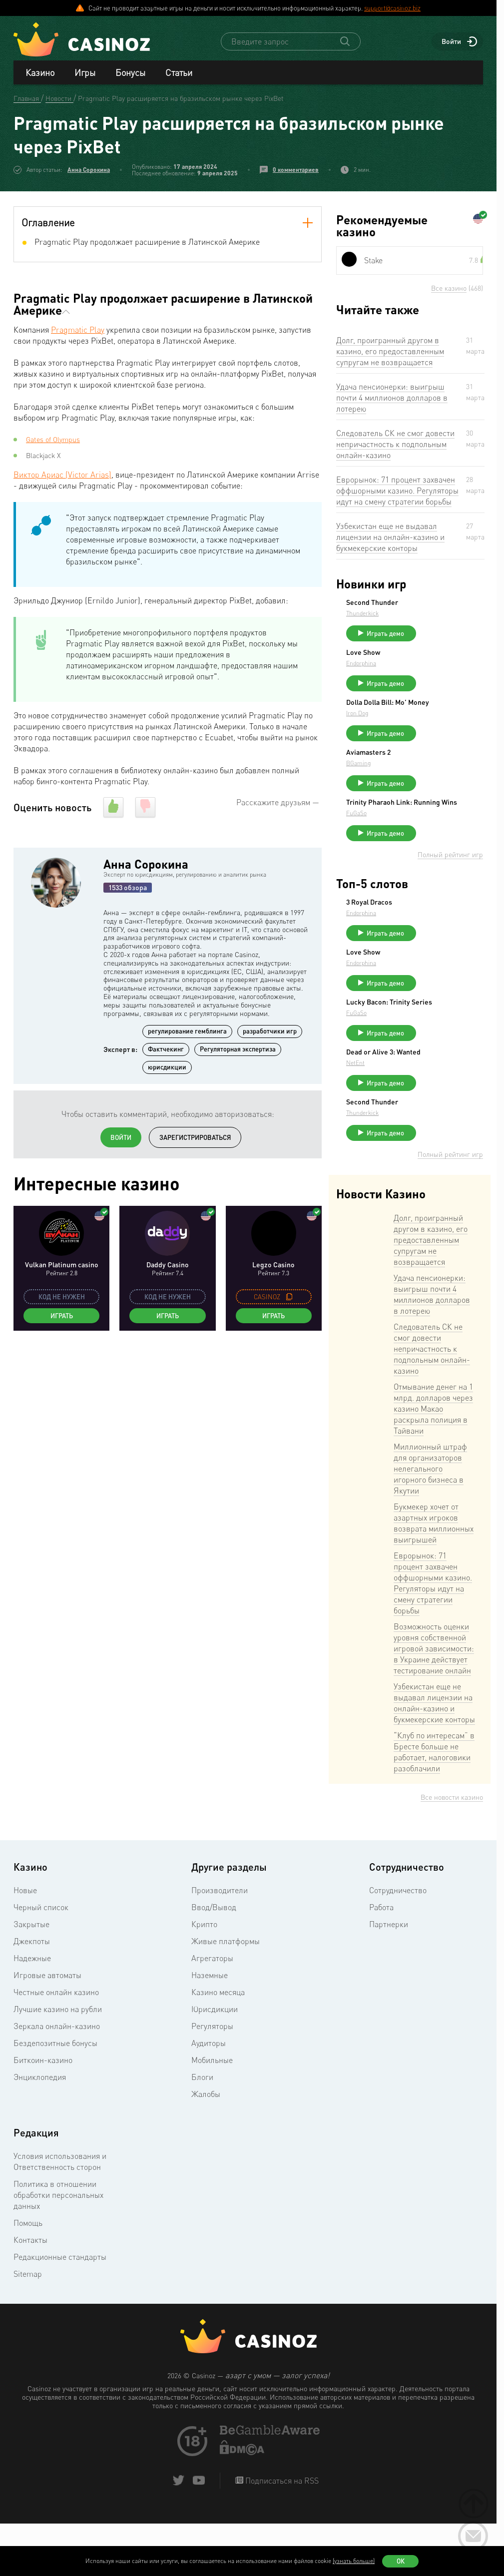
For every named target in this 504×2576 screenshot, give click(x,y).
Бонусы (130, 72)
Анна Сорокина (88, 170)
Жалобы (205, 2149)
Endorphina (436, 668)
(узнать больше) (354, 2561)
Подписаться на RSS (281, 2536)
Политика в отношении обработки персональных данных (58, 2250)
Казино (39, 72)
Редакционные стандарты (59, 2312)
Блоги (202, 2132)
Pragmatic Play (77, 330)
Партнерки (388, 1980)
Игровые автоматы (47, 2031)
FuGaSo (431, 841)
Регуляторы (212, 2081)
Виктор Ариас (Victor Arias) (62, 475)
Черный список (40, 1963)
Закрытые (31, 1980)
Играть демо (460, 634)
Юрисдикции (214, 2064)
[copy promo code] (289, 1297)
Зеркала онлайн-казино (56, 2081)
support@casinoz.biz (392, 8)
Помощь (27, 2278)
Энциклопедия (39, 2132)
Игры (84, 72)
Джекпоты (31, 1997)
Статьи (178, 72)
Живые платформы (225, 1997)
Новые (25, 1946)
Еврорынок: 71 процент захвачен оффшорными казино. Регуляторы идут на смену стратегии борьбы (397, 491)
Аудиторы (208, 2098)
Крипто (204, 1980)
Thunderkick (437, 613)
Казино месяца (218, 2048)
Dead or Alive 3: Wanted (445, 1099)
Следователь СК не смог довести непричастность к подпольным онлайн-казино (395, 445)
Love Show (438, 657)
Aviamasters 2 (443, 768)
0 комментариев (296, 170)
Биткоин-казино (42, 2115)
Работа (381, 1963)
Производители (219, 1946)
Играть (61, 1316)
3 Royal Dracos (444, 930)
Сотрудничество (398, 1946)
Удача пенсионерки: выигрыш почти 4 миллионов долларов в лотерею (392, 398)
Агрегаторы (212, 2014)
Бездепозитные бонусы (55, 2098)
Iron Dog (432, 729)
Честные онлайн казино (56, 2048)
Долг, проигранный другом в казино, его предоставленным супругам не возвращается (390, 352)
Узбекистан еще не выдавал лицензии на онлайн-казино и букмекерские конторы (390, 537)
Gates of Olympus (53, 440)
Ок (401, 2561)
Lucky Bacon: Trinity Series (453, 1042)
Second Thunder (447, 602)
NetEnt (430, 1113)
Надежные (32, 2014)
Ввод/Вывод (213, 1963)
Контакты (30, 2295)
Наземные (209, 2031)
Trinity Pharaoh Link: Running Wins (454, 827)
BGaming (433, 779)
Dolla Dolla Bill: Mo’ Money (451, 715)
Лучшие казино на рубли (57, 2064)
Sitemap (27, 2329)
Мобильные (212, 2115)
